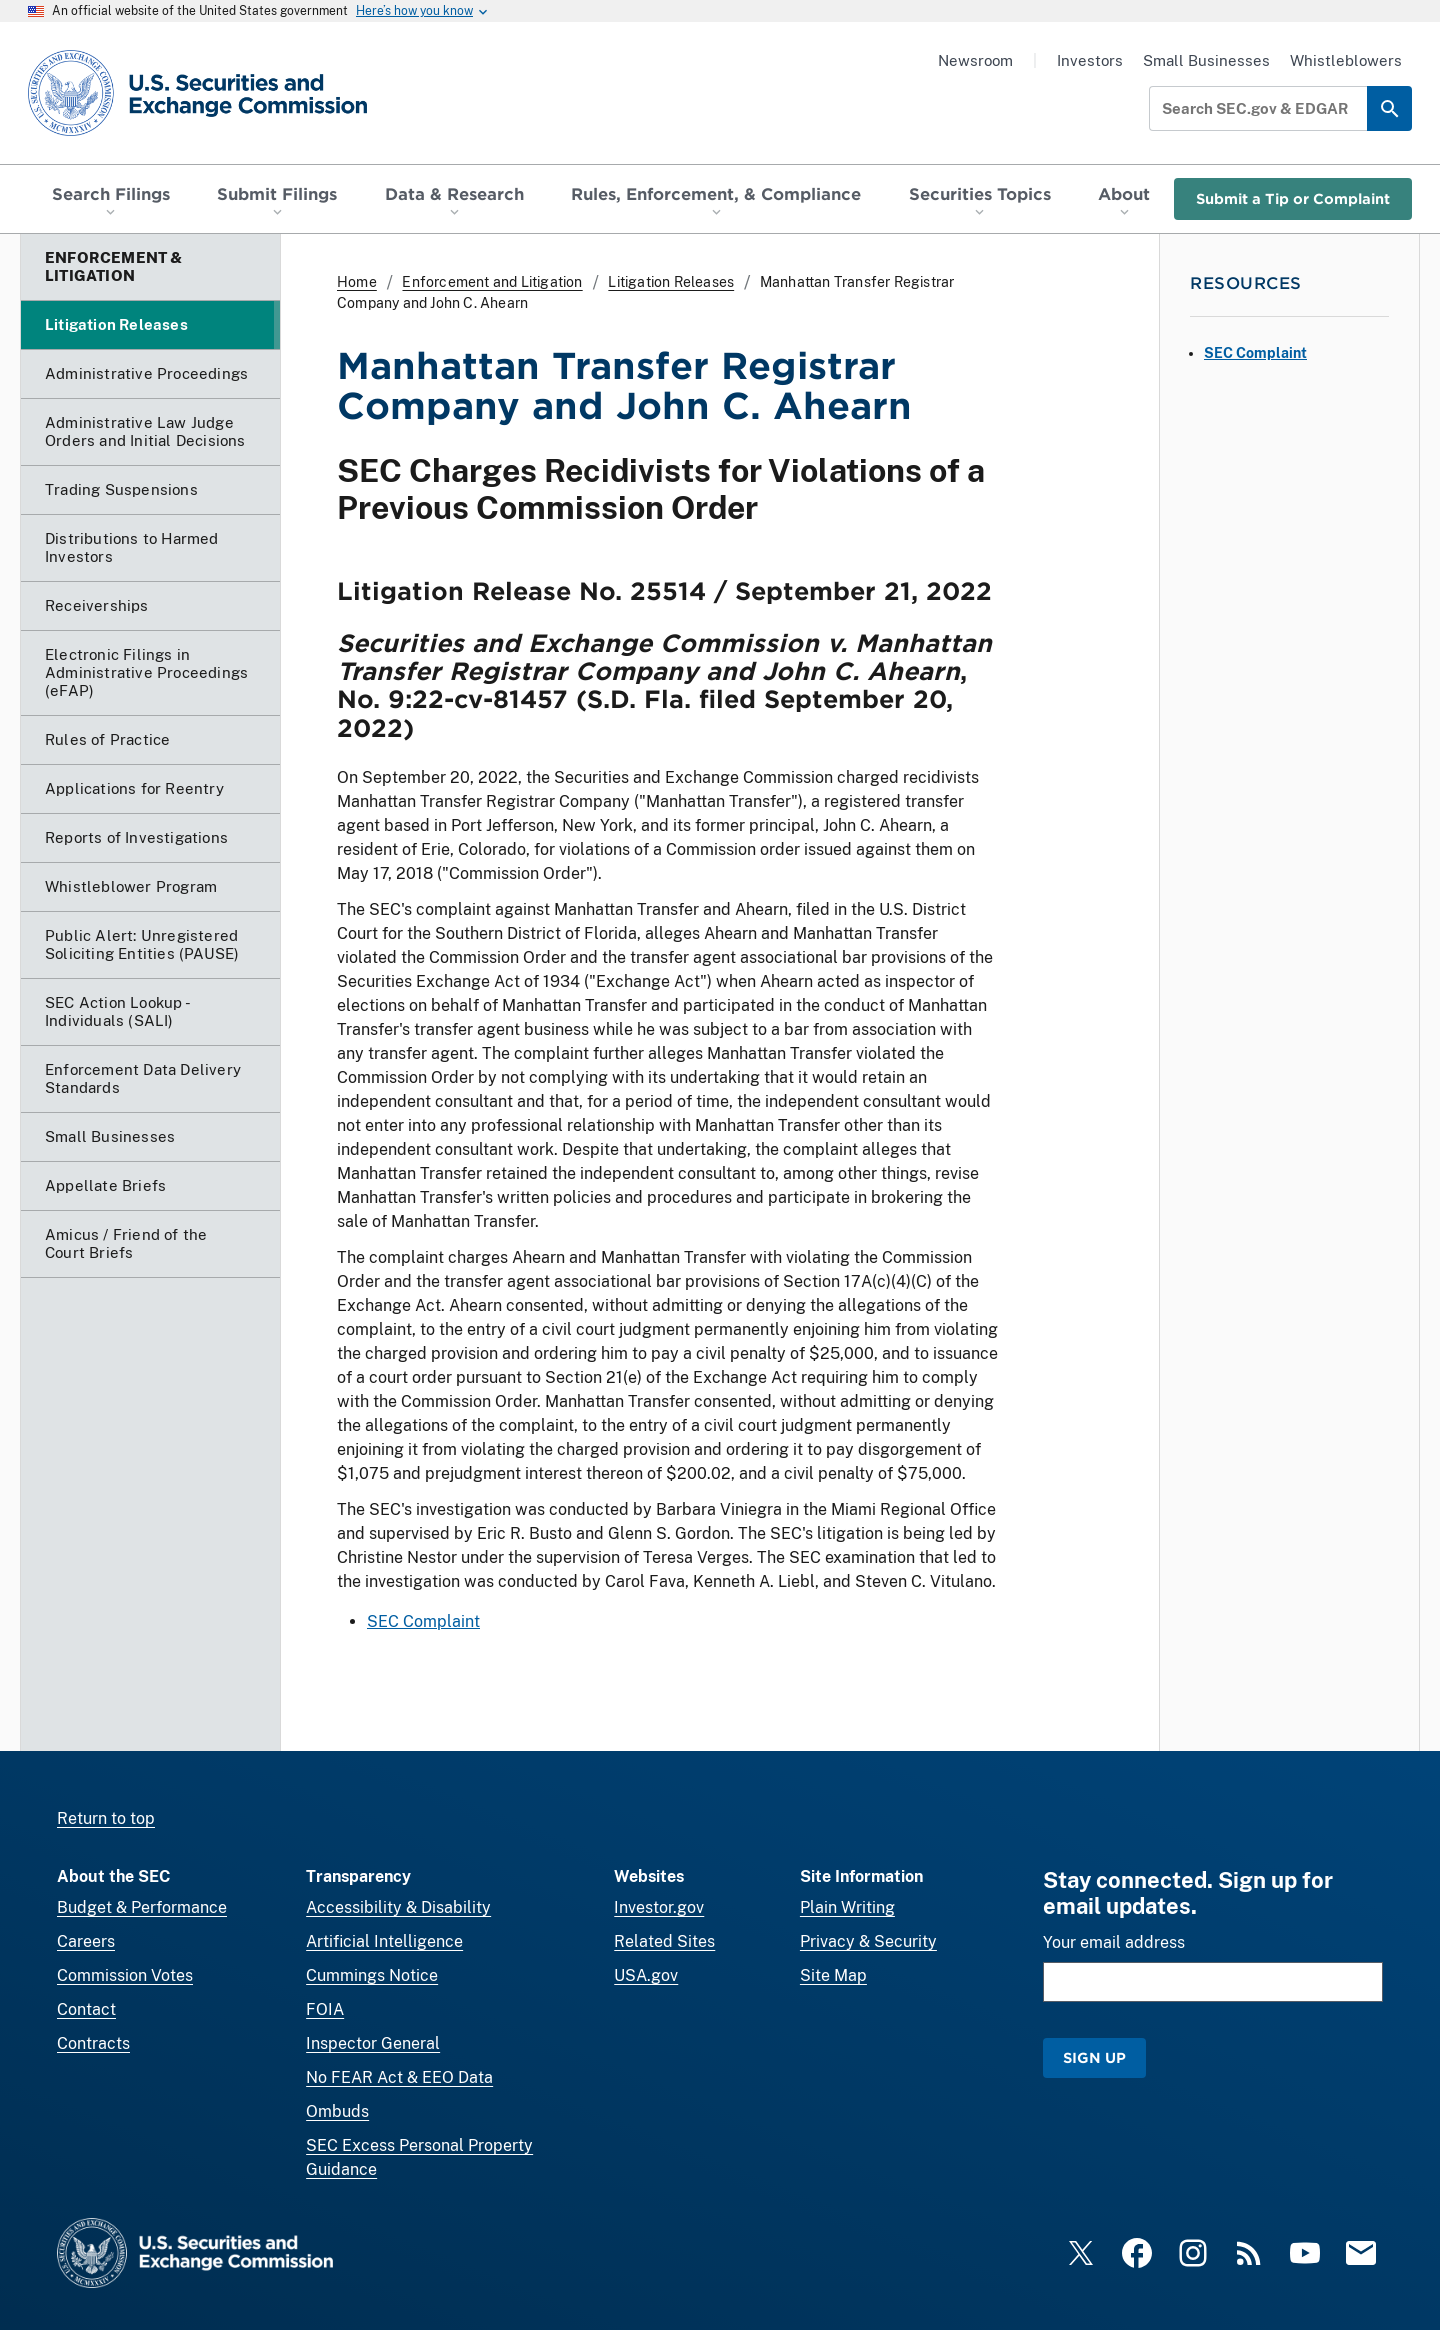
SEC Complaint (423, 1621)
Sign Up (1094, 2057)
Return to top (106, 1818)
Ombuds (337, 2111)
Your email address (1114, 1942)
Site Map (833, 1975)
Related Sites (664, 1941)
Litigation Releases (671, 282)
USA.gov (646, 1975)
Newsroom (975, 60)
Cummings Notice (372, 1975)
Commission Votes (125, 1975)
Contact (86, 2009)
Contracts (93, 2043)
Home (357, 282)
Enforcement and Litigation (492, 282)
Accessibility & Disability (398, 1907)
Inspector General (373, 2043)
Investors (1090, 60)
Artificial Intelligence (384, 1941)
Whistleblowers (1346, 60)
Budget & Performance (142, 1907)
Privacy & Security (868, 1941)
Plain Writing (847, 1907)
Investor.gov (659, 1907)
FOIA (325, 2009)
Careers (86, 1941)
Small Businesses (1206, 60)
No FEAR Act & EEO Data (399, 2077)
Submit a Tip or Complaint (1293, 198)
